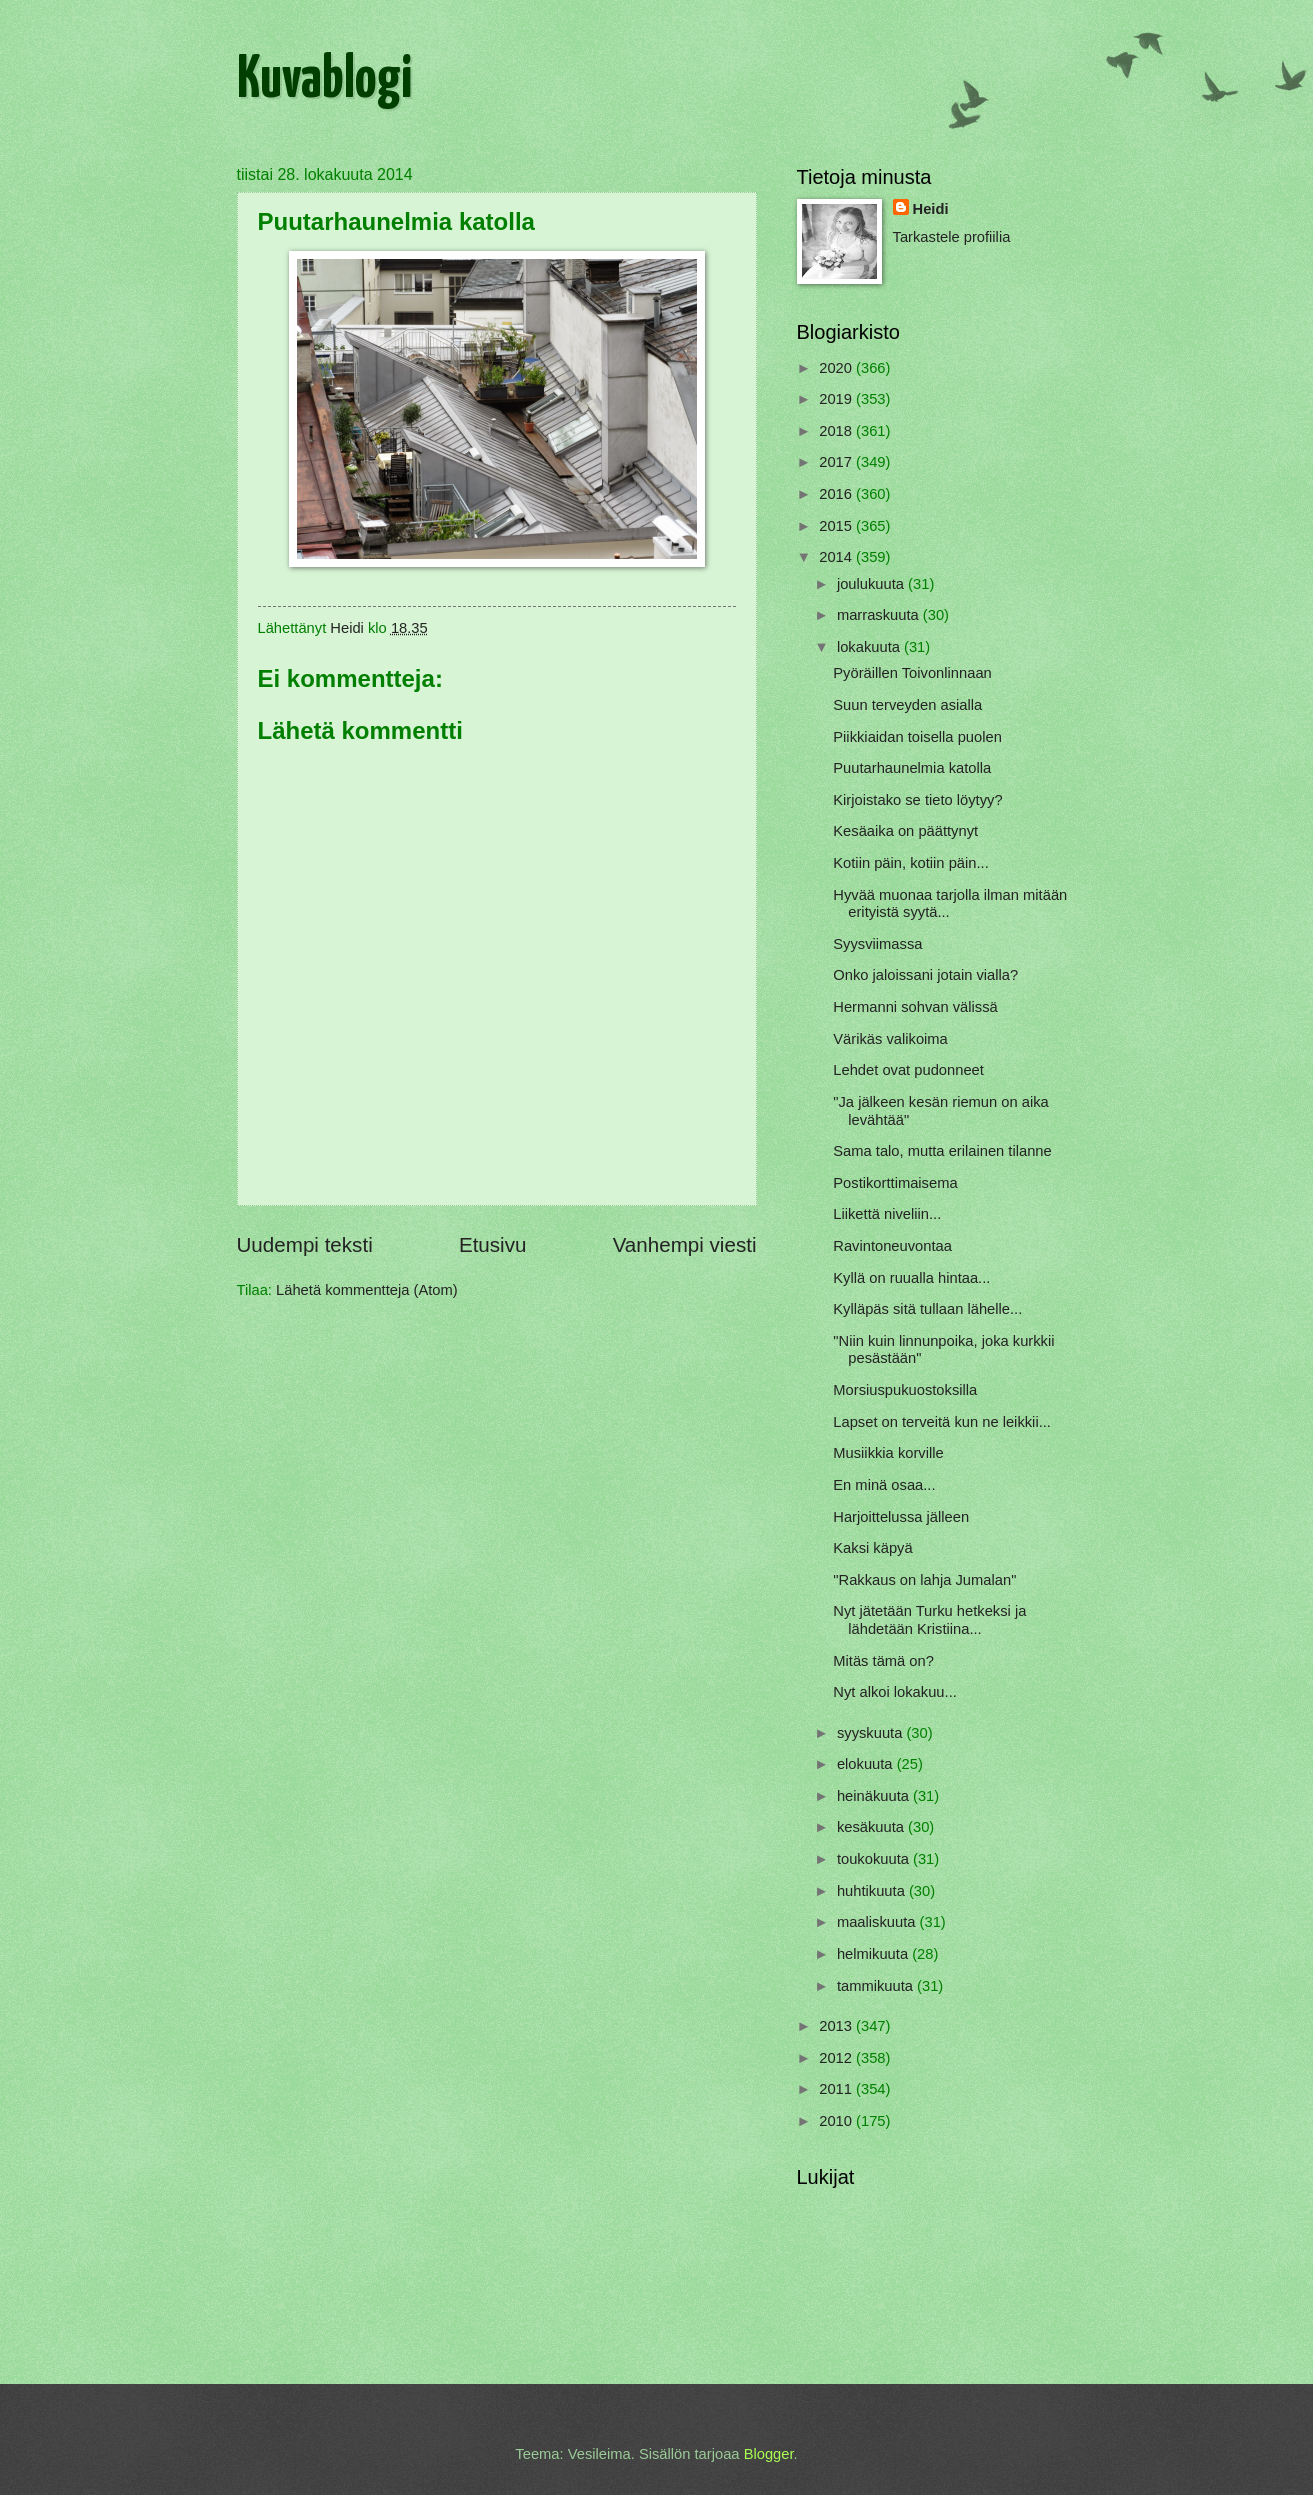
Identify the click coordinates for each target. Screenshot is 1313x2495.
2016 (837, 494)
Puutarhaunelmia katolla (912, 768)
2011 (837, 2089)
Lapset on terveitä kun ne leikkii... (942, 1422)
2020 (837, 368)
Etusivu (493, 1244)
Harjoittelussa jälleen (901, 1517)
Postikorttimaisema (895, 1183)
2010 (837, 2121)
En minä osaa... (884, 1485)
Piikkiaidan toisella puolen (917, 737)
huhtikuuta (873, 1891)
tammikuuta (877, 1986)
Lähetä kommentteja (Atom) (367, 1290)
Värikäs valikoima (890, 1039)
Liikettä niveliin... (887, 1214)
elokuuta (867, 1764)
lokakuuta (870, 647)
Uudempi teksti (305, 1244)
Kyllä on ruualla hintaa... (911, 1278)
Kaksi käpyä (872, 1548)
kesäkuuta (872, 1827)
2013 (837, 2026)
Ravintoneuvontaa (892, 1246)
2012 (837, 2058)
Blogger (769, 2454)
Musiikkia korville (888, 1453)
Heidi (931, 209)
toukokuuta (875, 1859)
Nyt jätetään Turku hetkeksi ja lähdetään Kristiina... (929, 1620)
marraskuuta (880, 615)
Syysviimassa (877, 944)
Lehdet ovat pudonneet (908, 1070)
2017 (837, 462)
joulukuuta (872, 584)
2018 (837, 431)
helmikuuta (874, 1954)
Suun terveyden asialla (907, 705)
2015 (837, 526)
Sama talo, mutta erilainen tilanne (942, 1151)
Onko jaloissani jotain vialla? (925, 975)
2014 (837, 557)
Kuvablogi (324, 81)
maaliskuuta (878, 1922)
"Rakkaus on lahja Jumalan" (924, 1580)
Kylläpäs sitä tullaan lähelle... (927, 1309)
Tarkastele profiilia (952, 237)
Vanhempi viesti (685, 1244)
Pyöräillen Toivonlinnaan (912, 673)
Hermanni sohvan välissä (915, 1007)
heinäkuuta (875, 1796)
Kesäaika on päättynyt (905, 831)
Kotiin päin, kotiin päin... (910, 863)
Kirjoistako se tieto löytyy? (917, 800)
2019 (837, 399)
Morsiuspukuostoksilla (905, 1390)
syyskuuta (872, 1733)
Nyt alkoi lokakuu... (895, 1692)
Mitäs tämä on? (883, 1661)
